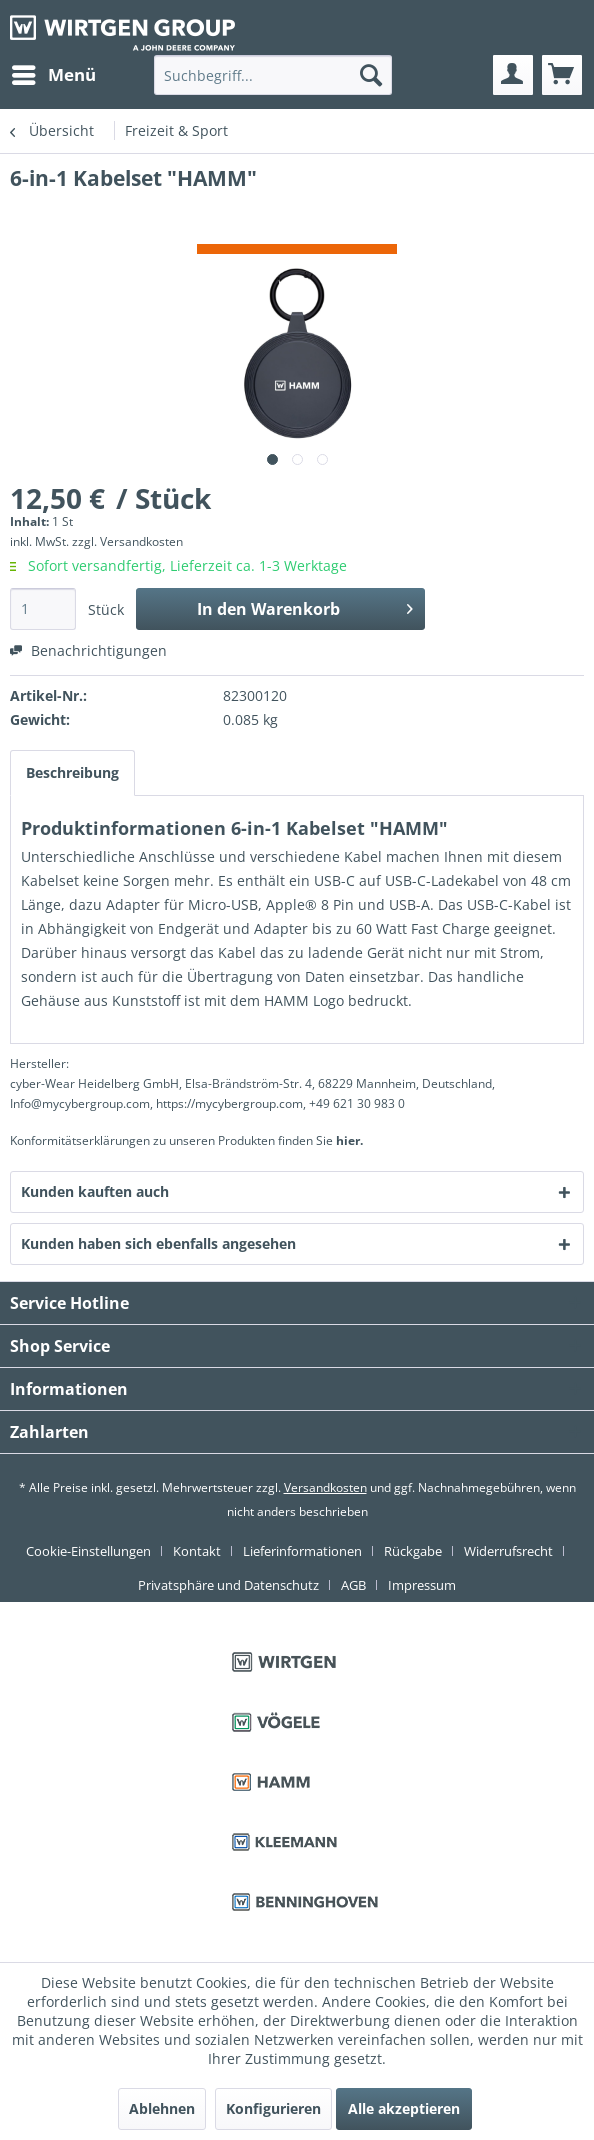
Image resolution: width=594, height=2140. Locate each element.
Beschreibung (72, 772)
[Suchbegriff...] (273, 75)
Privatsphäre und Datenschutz (228, 1585)
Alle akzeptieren (404, 2108)
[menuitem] (53, 75)
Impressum (422, 1585)
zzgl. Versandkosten (127, 541)
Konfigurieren (273, 2108)
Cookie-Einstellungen (88, 1551)
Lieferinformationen (302, 1551)
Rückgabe (413, 1551)
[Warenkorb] (562, 75)
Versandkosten (325, 1487)
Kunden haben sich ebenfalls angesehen (158, 1243)
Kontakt (197, 1551)
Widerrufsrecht (508, 1551)
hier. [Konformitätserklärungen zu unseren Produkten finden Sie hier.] (349, 1140)
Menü (54, 72)
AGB (353, 1585)
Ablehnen (162, 2108)
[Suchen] (371, 75)
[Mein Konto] (513, 75)
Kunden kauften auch (95, 1191)
